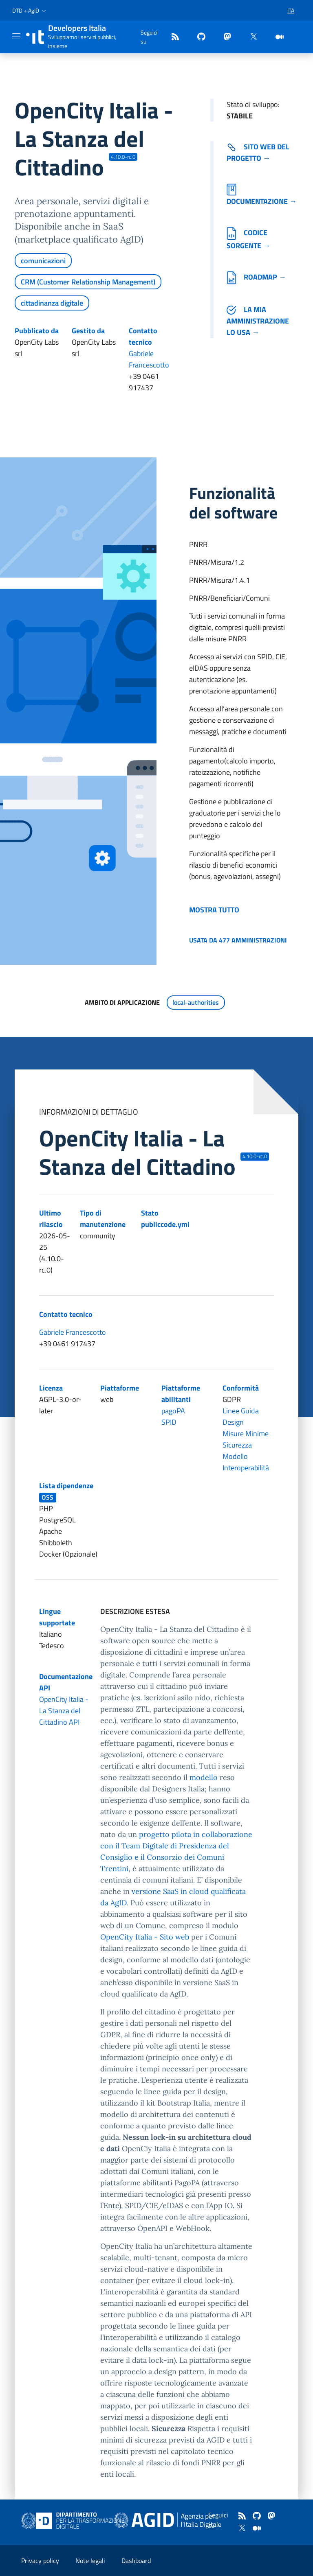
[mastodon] (224, 37)
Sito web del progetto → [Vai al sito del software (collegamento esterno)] (258, 152)
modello (204, 1777)
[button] (30, 10)
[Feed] (172, 37)
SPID (168, 1422)
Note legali (90, 2560)
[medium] (276, 37)
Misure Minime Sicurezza (246, 1439)
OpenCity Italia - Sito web (144, 1937)
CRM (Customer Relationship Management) (88, 281)
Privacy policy (40, 2560)
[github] (198, 37)
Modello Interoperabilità (246, 1462)
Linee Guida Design (241, 1416)
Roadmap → (256, 276)
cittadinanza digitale (52, 302)
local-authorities (195, 1002)
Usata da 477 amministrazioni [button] (238, 940)
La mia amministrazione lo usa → (258, 321)
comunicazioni (43, 260)
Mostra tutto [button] (214, 909)
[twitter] (250, 37)
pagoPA (173, 1410)
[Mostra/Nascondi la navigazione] (16, 36)
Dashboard (136, 2560)
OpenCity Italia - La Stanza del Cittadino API (63, 1711)
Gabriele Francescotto (149, 359)
